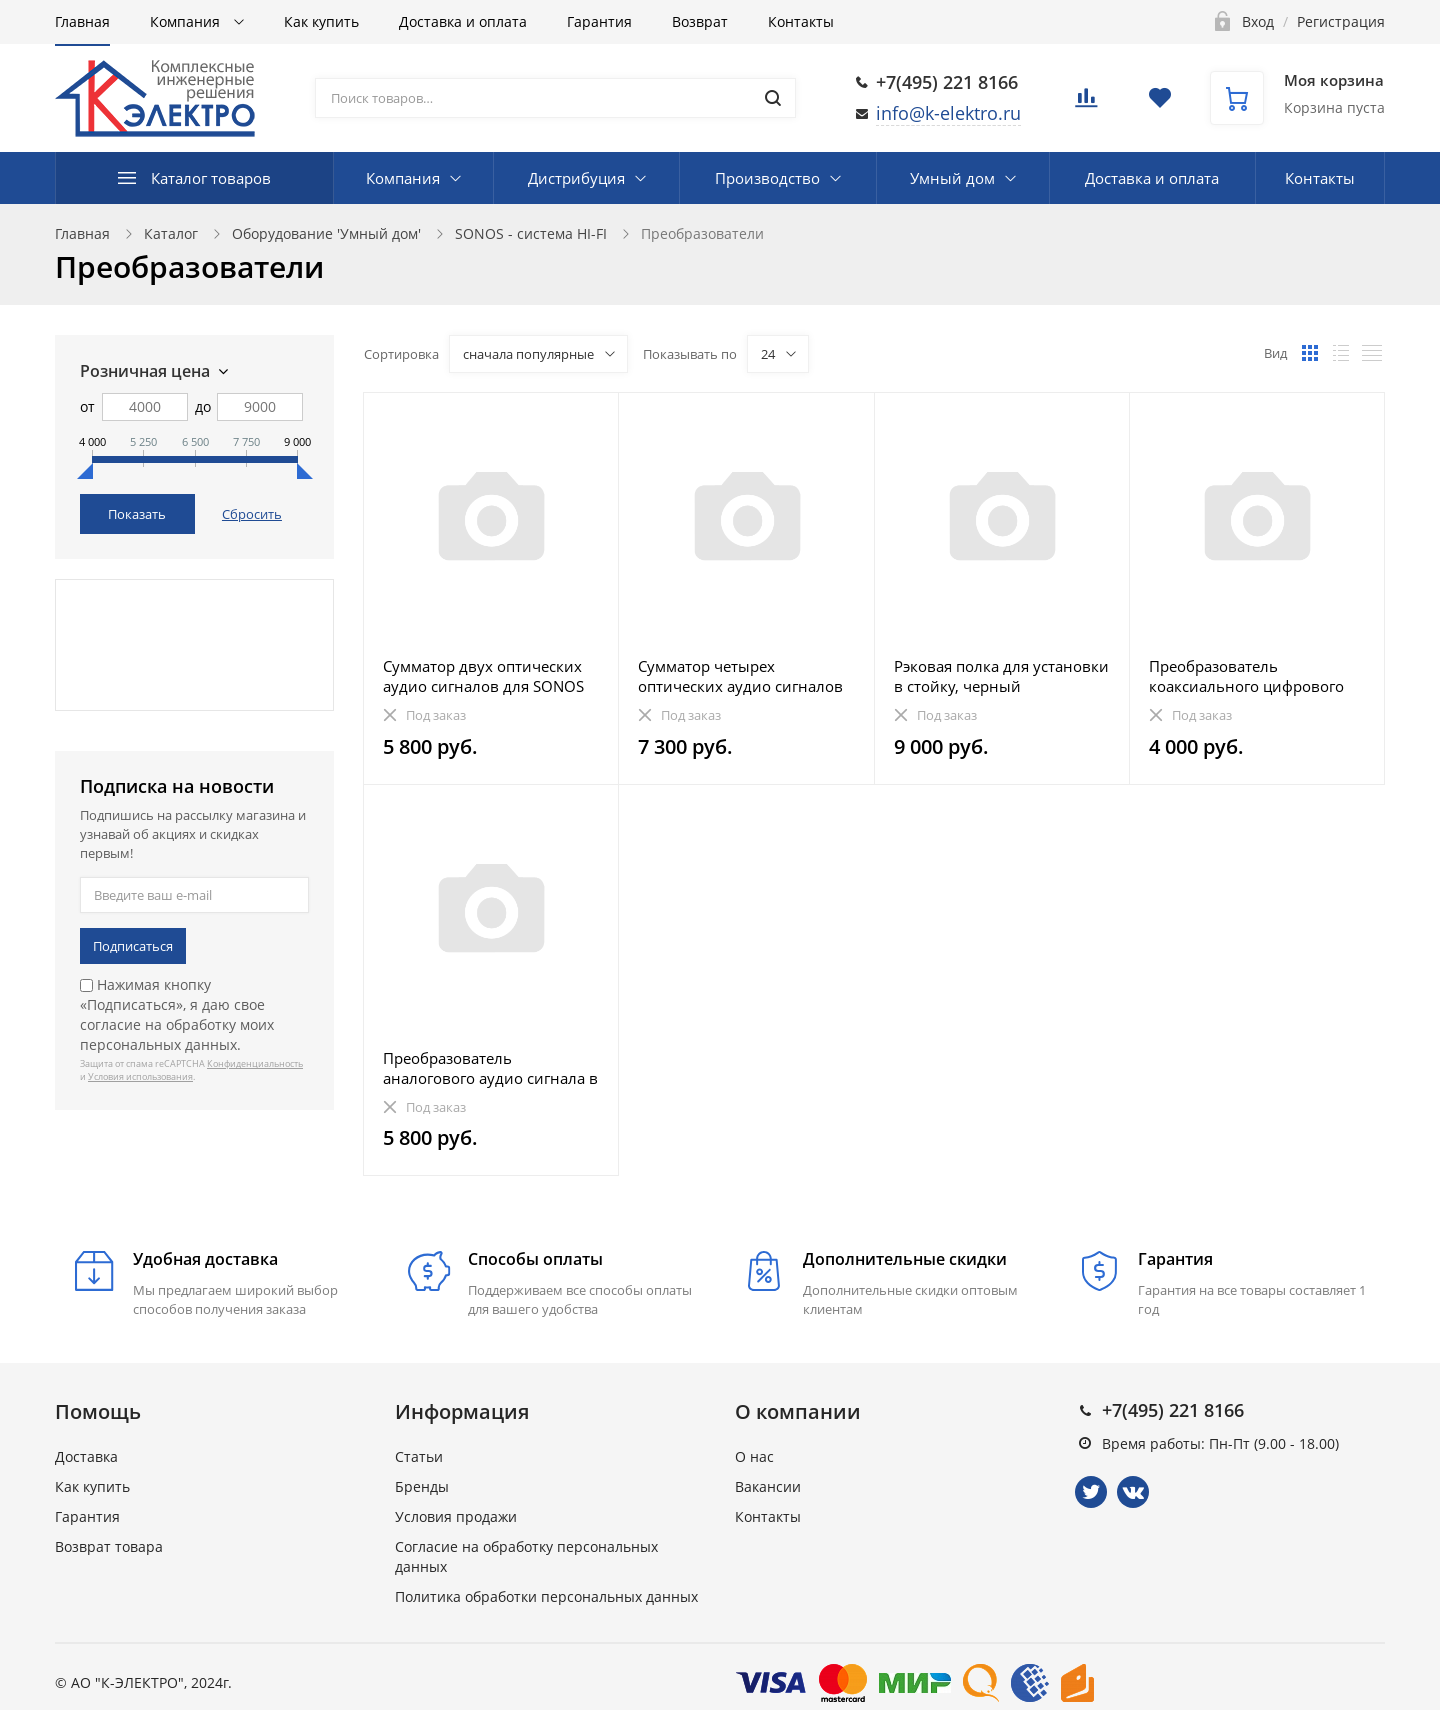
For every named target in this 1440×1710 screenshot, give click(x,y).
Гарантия (599, 21)
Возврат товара (109, 1546)
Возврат (700, 21)
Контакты (801, 21)
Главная (82, 21)
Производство (767, 178)
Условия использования (140, 1076)
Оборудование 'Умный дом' (326, 233)
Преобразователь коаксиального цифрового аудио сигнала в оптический (1254, 676)
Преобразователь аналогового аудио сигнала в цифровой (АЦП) (490, 1068)
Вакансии (768, 1486)
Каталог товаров (211, 178)
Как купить (321, 21)
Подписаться (133, 946)
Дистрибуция (576, 178)
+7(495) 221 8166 (947, 82)
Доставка (86, 1456)
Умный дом (952, 178)
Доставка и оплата (463, 21)
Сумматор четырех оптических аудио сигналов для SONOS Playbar (740, 676)
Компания (187, 21)
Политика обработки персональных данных (546, 1596)
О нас (754, 1456)
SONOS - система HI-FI (531, 233)
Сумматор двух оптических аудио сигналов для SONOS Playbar (483, 676)
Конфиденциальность (255, 1063)
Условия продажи (456, 1516)
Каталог (171, 233)
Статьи (419, 1456)
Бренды (422, 1486)
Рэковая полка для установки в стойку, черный (1001, 676)
